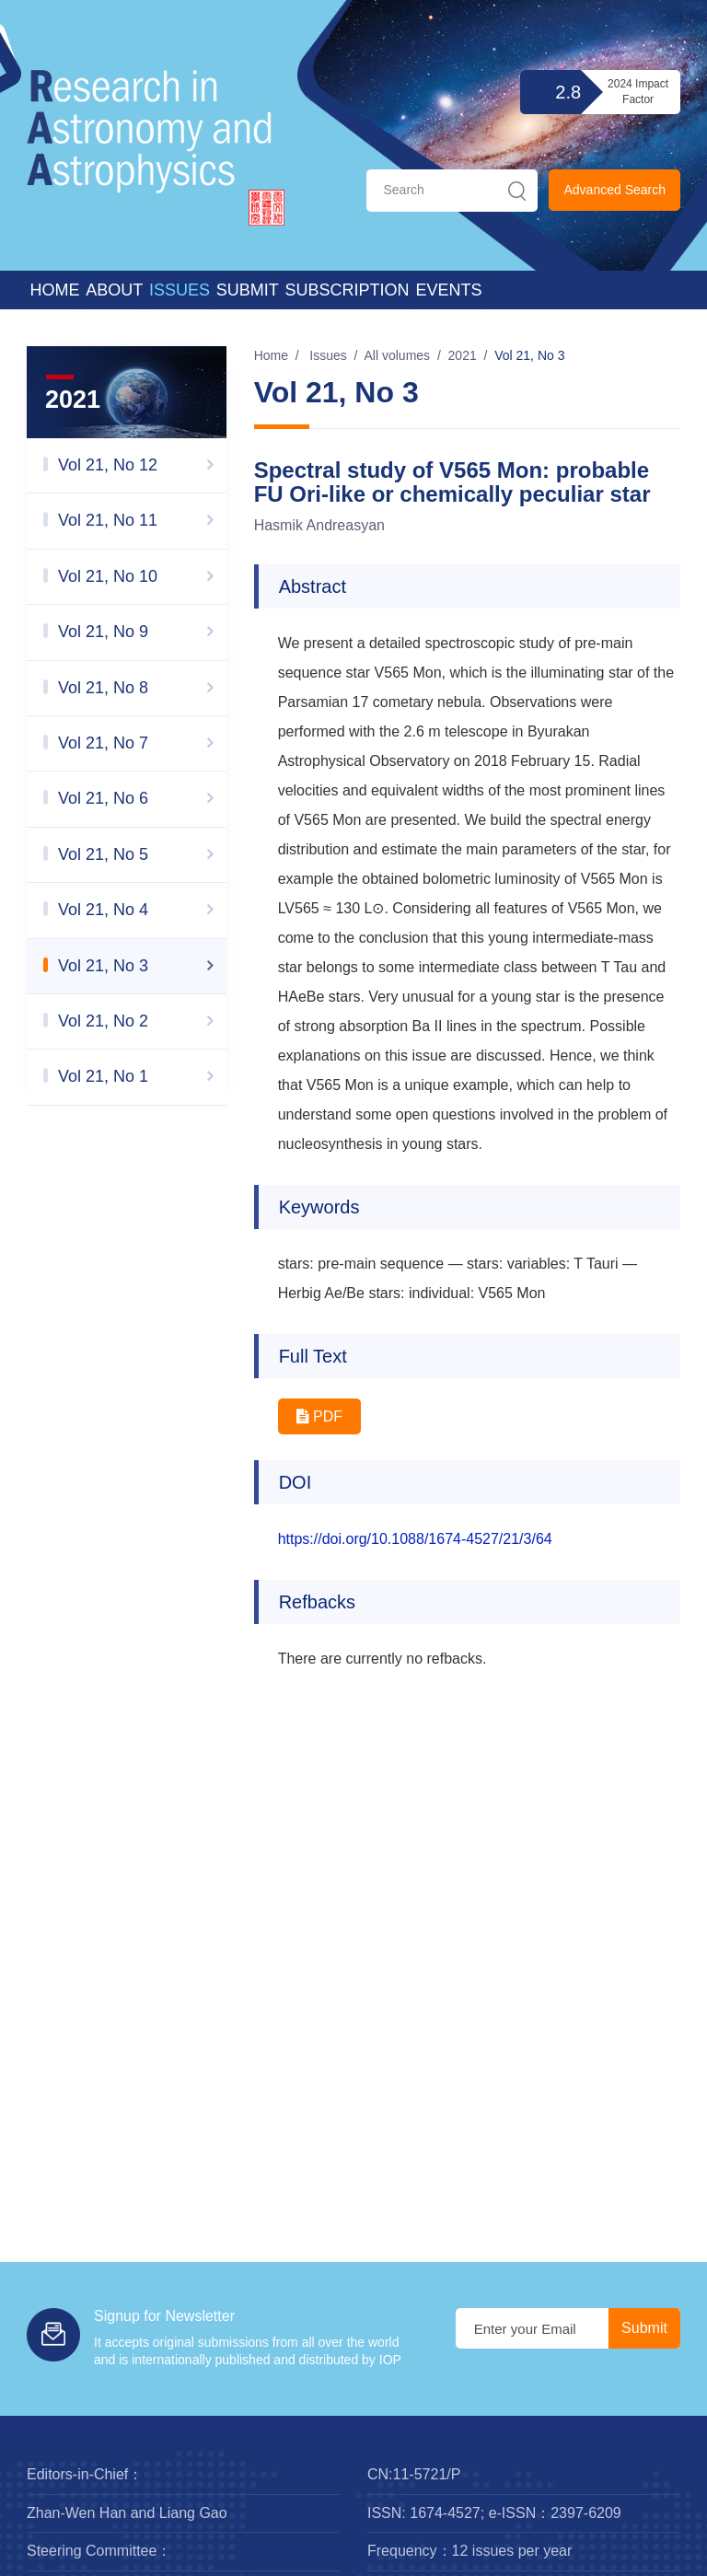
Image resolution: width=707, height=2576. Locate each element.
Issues (179, 290)
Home (54, 290)
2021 (462, 355)
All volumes (398, 355)
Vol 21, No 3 (529, 355)
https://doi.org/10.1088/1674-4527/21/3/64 (415, 1539)
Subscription (347, 290)
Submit (247, 290)
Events (448, 290)
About (114, 290)
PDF (319, 1416)
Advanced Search (614, 189)
